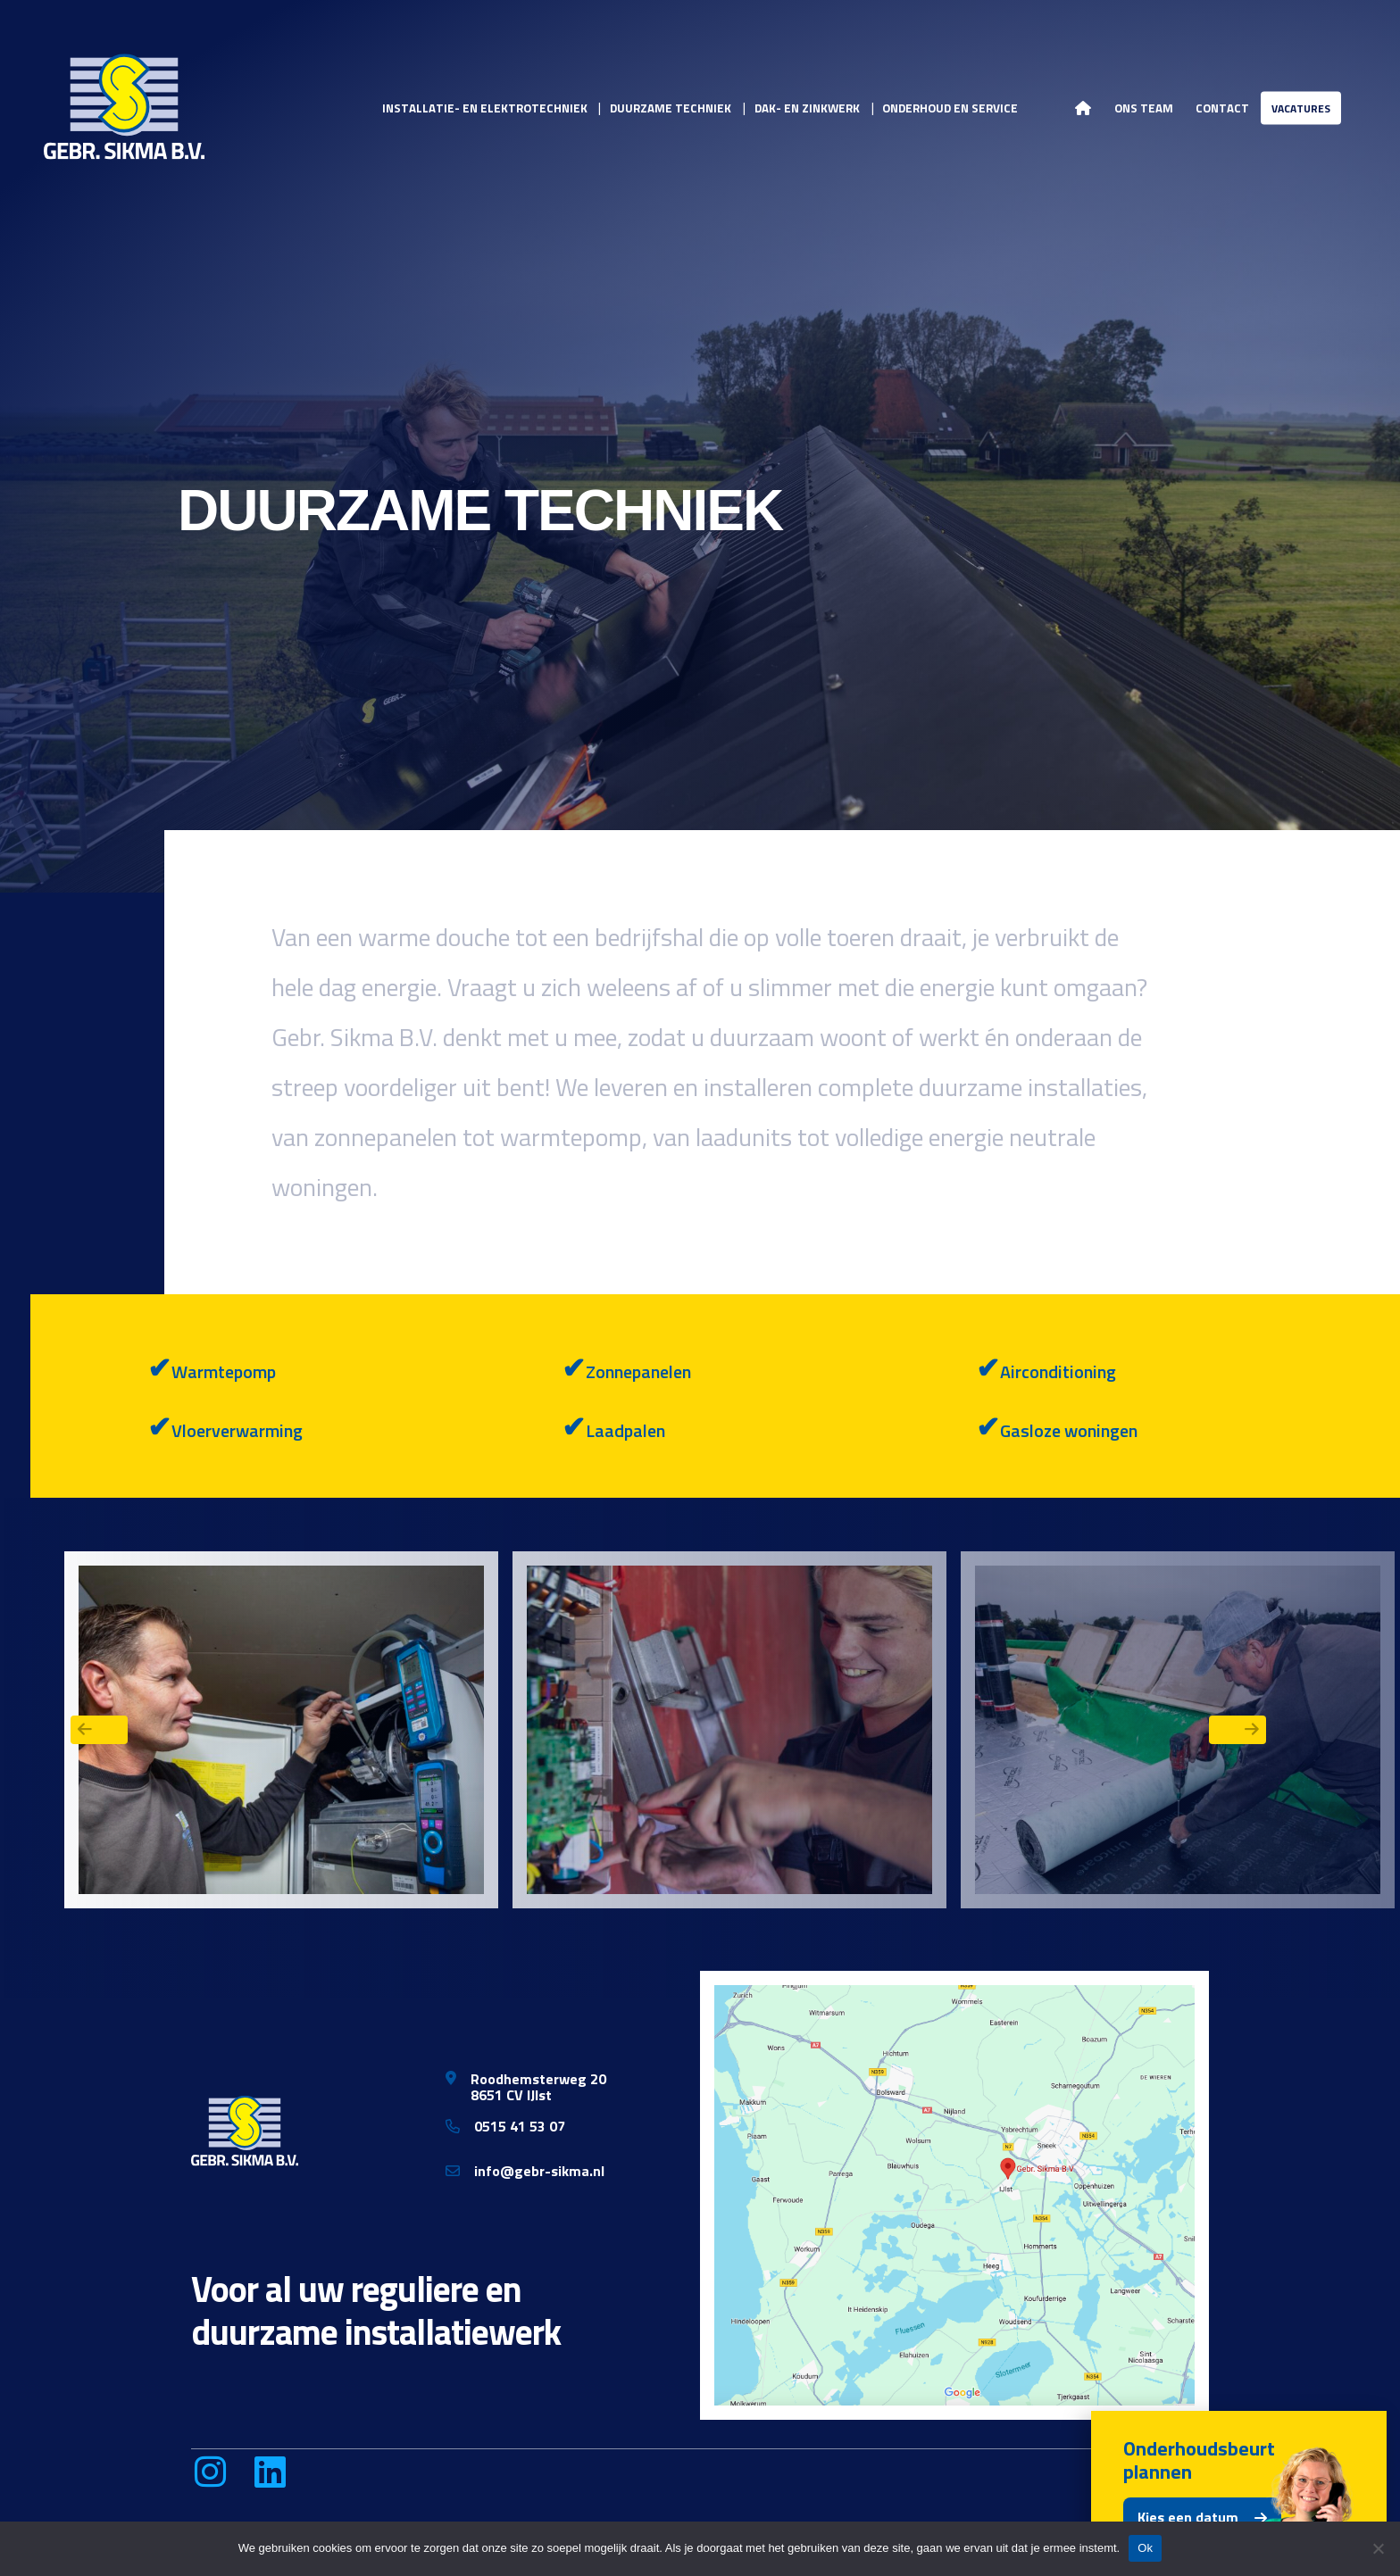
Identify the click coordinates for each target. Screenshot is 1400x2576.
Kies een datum (1188, 2517)
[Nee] (1378, 2548)
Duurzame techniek (670, 107)
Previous (99, 1730)
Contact (1222, 107)
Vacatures (1300, 107)
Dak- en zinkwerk (807, 107)
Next (1237, 1730)
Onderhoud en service (950, 107)
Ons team (1143, 107)
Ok (1145, 2548)
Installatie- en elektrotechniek (485, 107)
